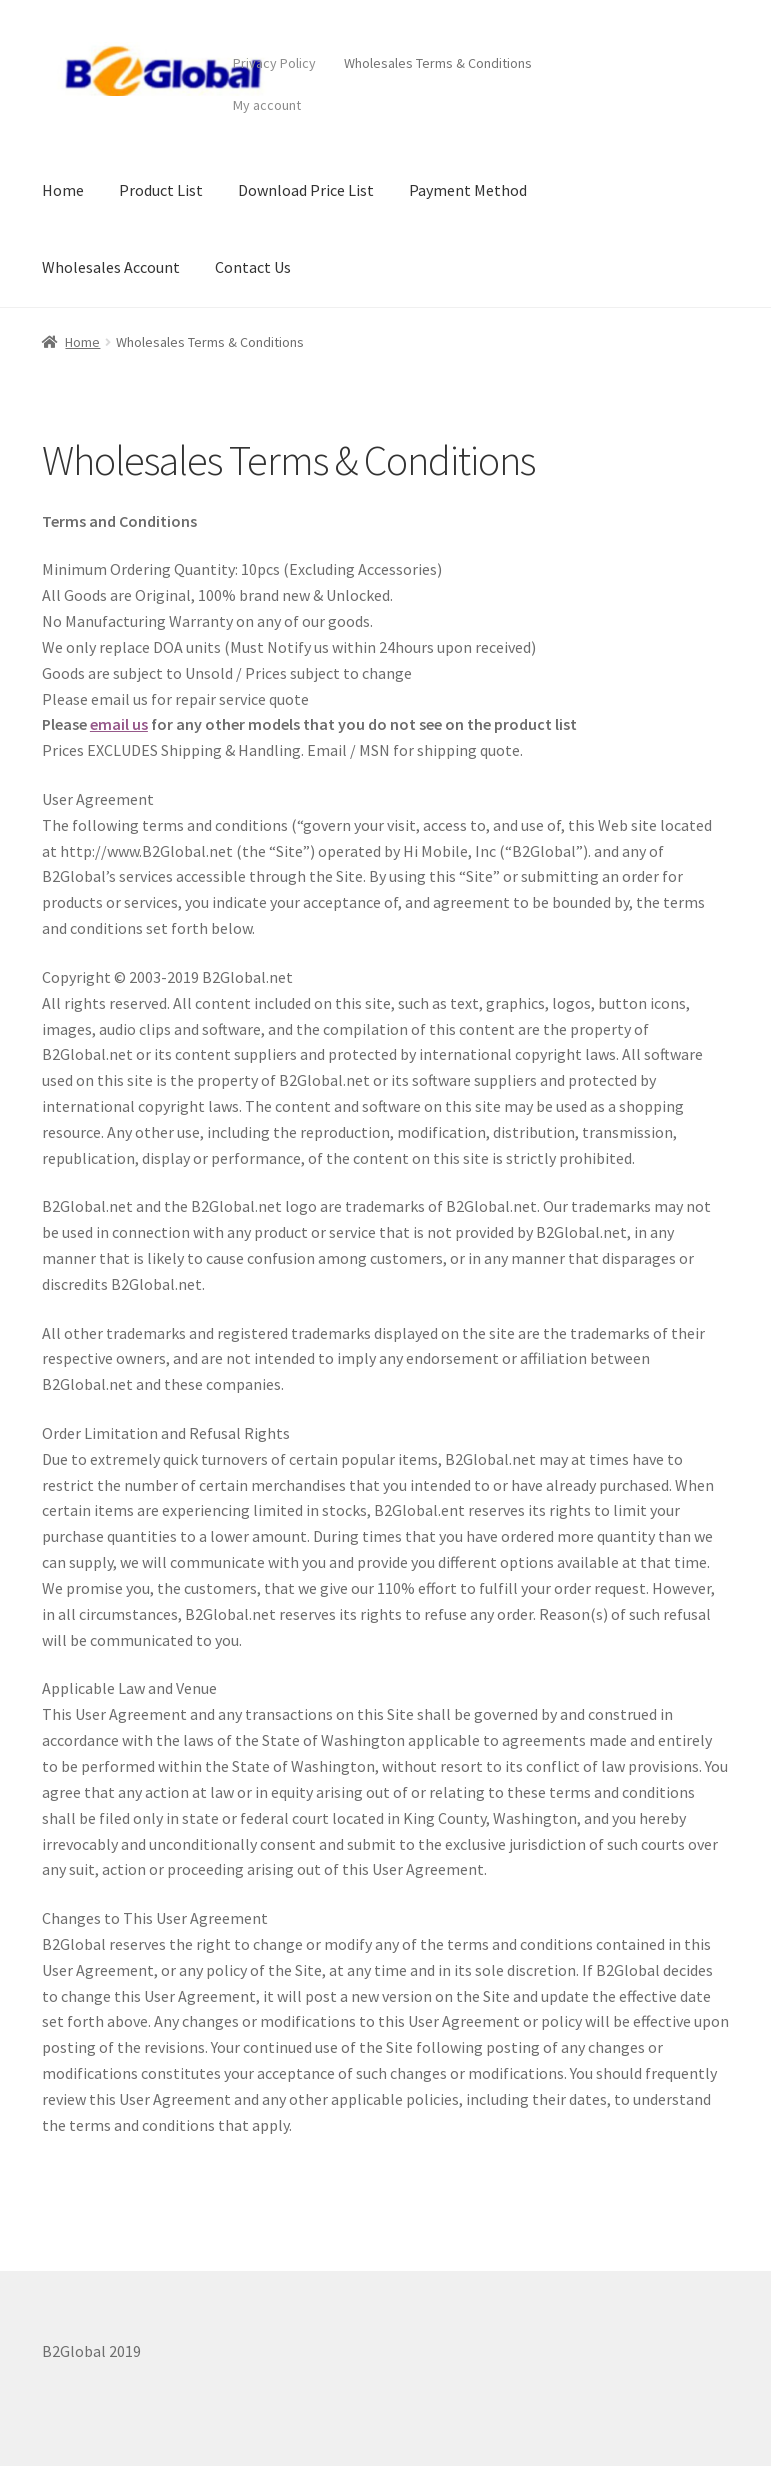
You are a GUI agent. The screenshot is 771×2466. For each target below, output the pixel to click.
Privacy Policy (274, 63)
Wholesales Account (111, 267)
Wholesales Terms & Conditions (438, 63)
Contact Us (253, 267)
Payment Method (468, 190)
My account (267, 105)
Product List (161, 190)
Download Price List (306, 190)
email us (119, 724)
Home (63, 190)
